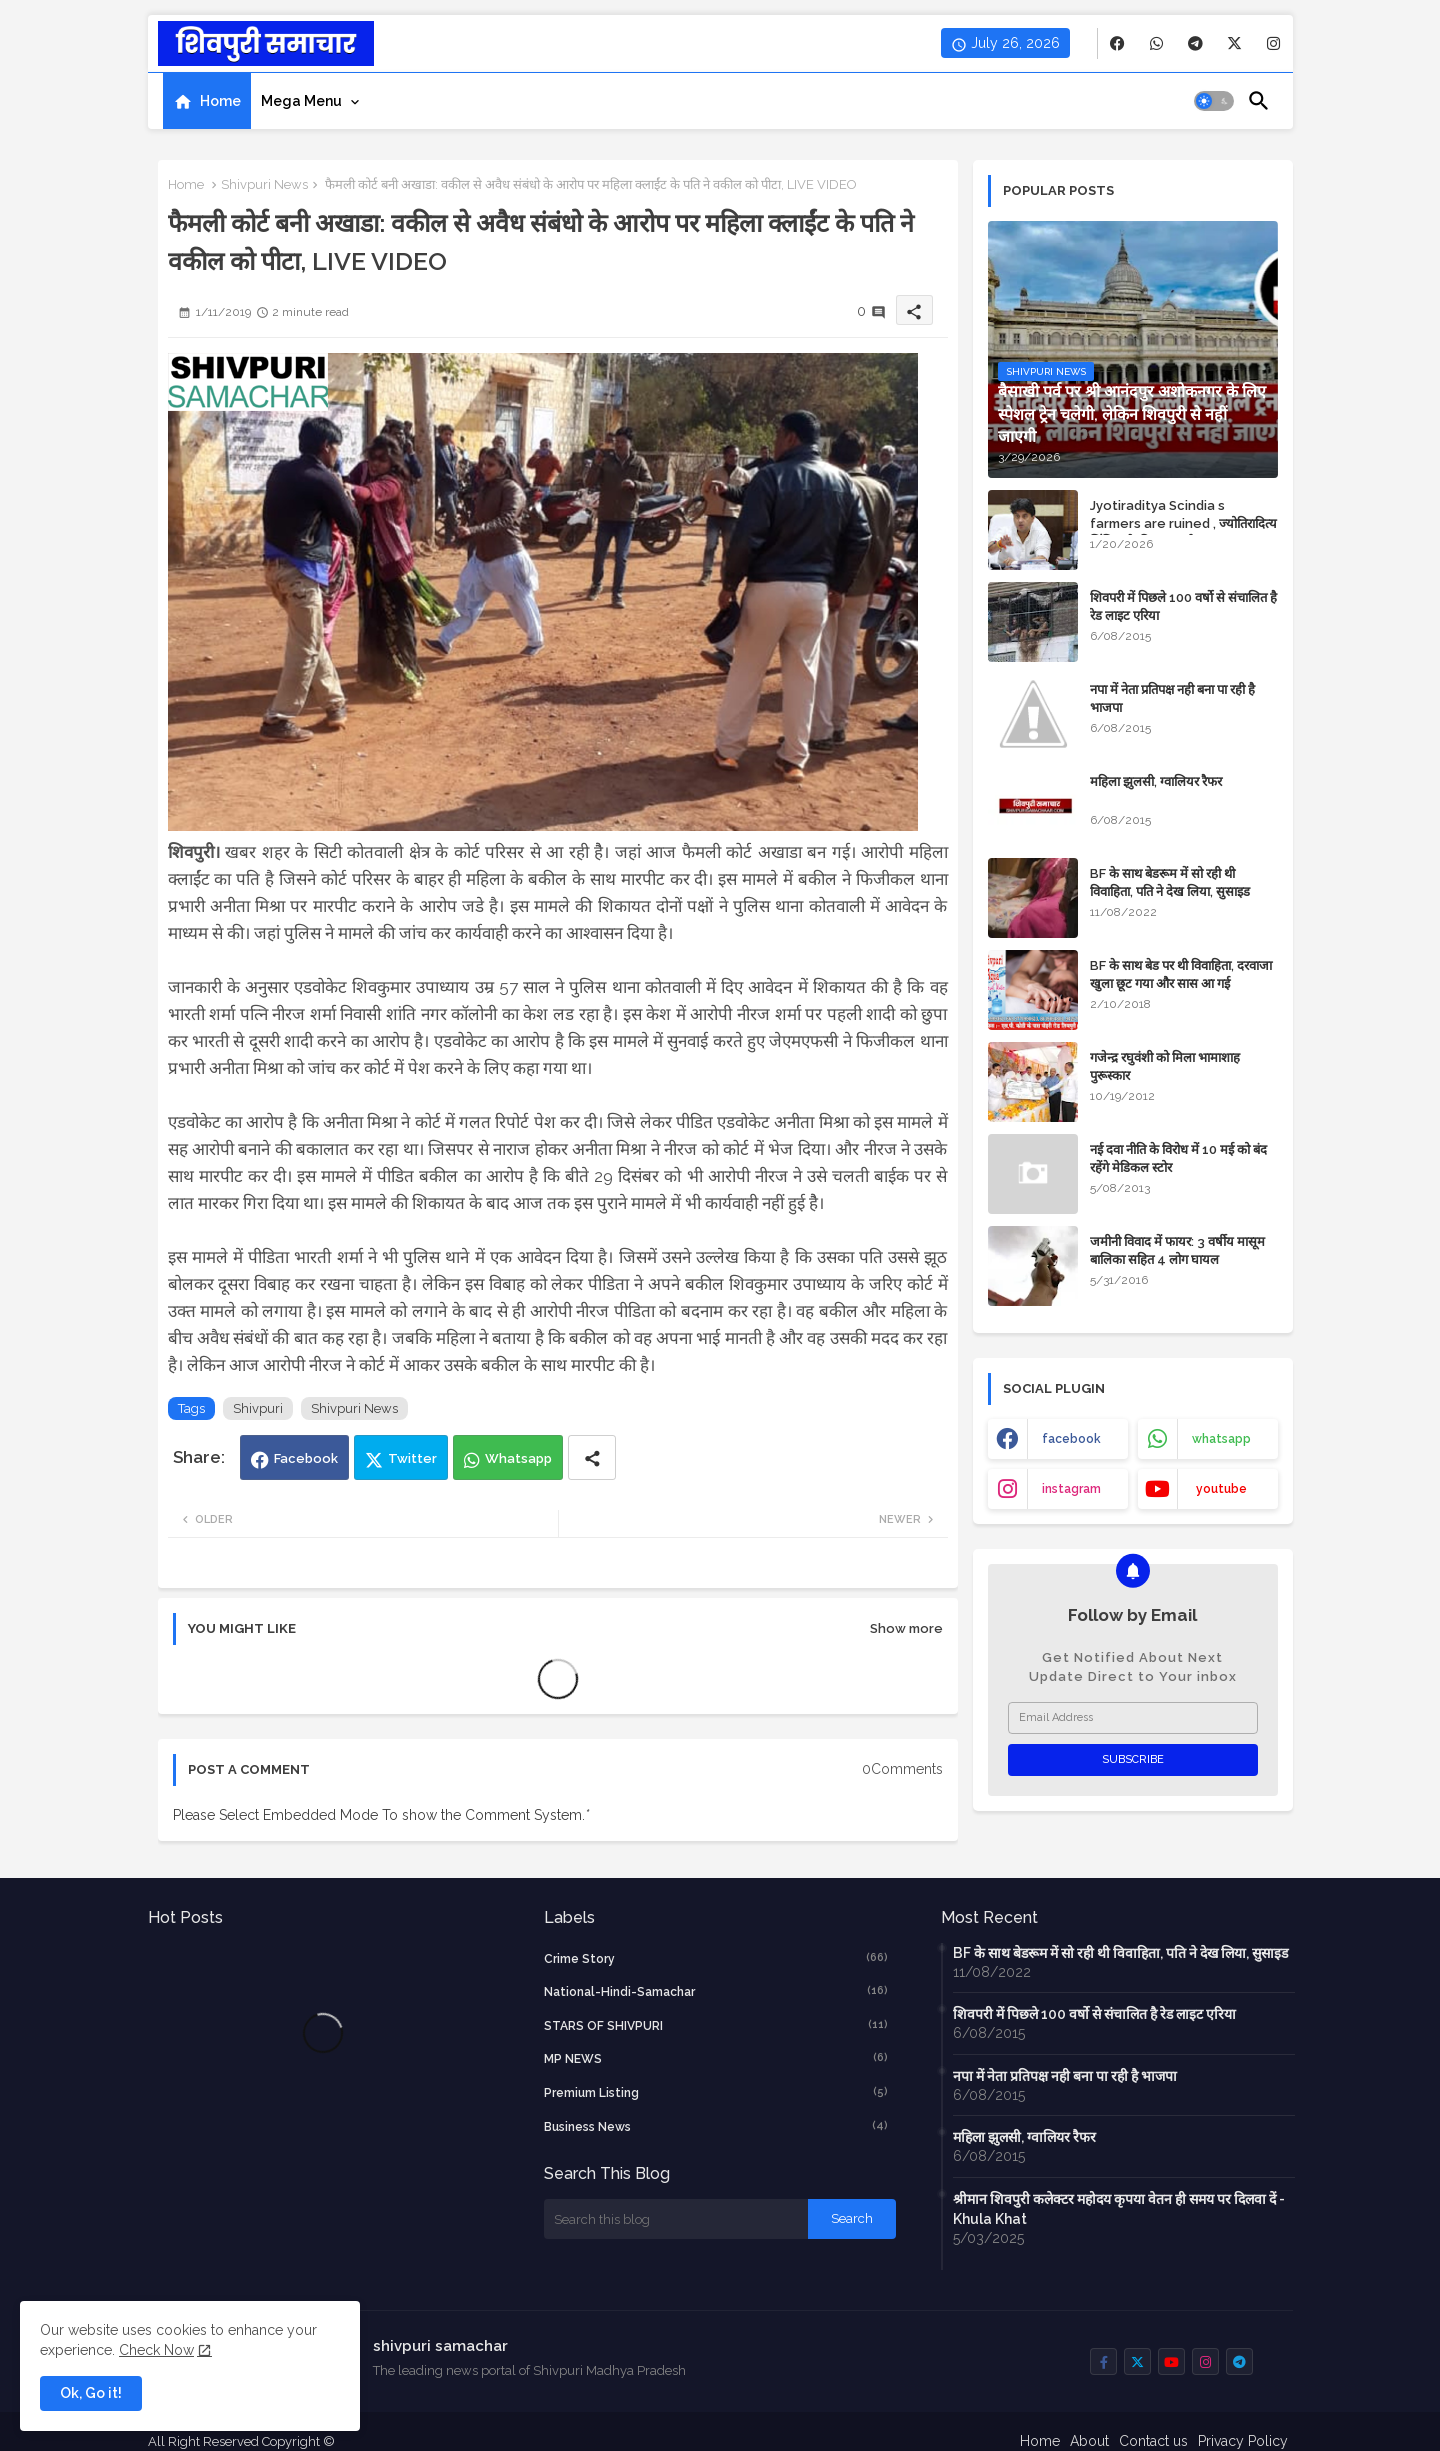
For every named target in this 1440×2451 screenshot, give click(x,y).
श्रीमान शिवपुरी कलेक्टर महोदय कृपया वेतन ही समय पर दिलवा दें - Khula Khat (1119, 2209)
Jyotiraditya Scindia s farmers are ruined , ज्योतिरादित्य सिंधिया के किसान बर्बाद (1183, 523)
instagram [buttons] (1071, 1489)
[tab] (207, 101)
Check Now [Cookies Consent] (156, 2350)
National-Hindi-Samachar (716, 1991)
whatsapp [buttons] (1221, 1439)
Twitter (412, 1458)
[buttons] (1117, 43)
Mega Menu (301, 101)
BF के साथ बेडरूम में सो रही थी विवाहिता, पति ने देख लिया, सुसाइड (1170, 882)
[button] (1214, 101)
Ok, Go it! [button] (91, 2393)
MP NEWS (716, 2058)
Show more (906, 1628)
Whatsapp (518, 1458)
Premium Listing (716, 2092)
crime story (716, 1958)
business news (716, 2126)
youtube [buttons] (1221, 1489)
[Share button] (592, 1457)
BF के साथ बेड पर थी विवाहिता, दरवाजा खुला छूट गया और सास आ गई (1181, 974)
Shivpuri (258, 1408)
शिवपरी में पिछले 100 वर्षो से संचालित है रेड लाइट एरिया (1183, 606)
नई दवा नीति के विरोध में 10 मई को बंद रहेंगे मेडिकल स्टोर (1178, 1158)
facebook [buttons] (1071, 1439)
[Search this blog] (676, 2219)
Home (220, 101)
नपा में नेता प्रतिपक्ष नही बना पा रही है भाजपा (1172, 698)
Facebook (306, 1458)
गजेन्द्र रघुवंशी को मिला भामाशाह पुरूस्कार (1165, 1066)
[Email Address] (1133, 1718)
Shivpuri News (264, 184)
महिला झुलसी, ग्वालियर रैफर (1156, 781)
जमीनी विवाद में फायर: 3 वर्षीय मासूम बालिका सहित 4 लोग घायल (1177, 1250)
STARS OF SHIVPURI (716, 2025)
